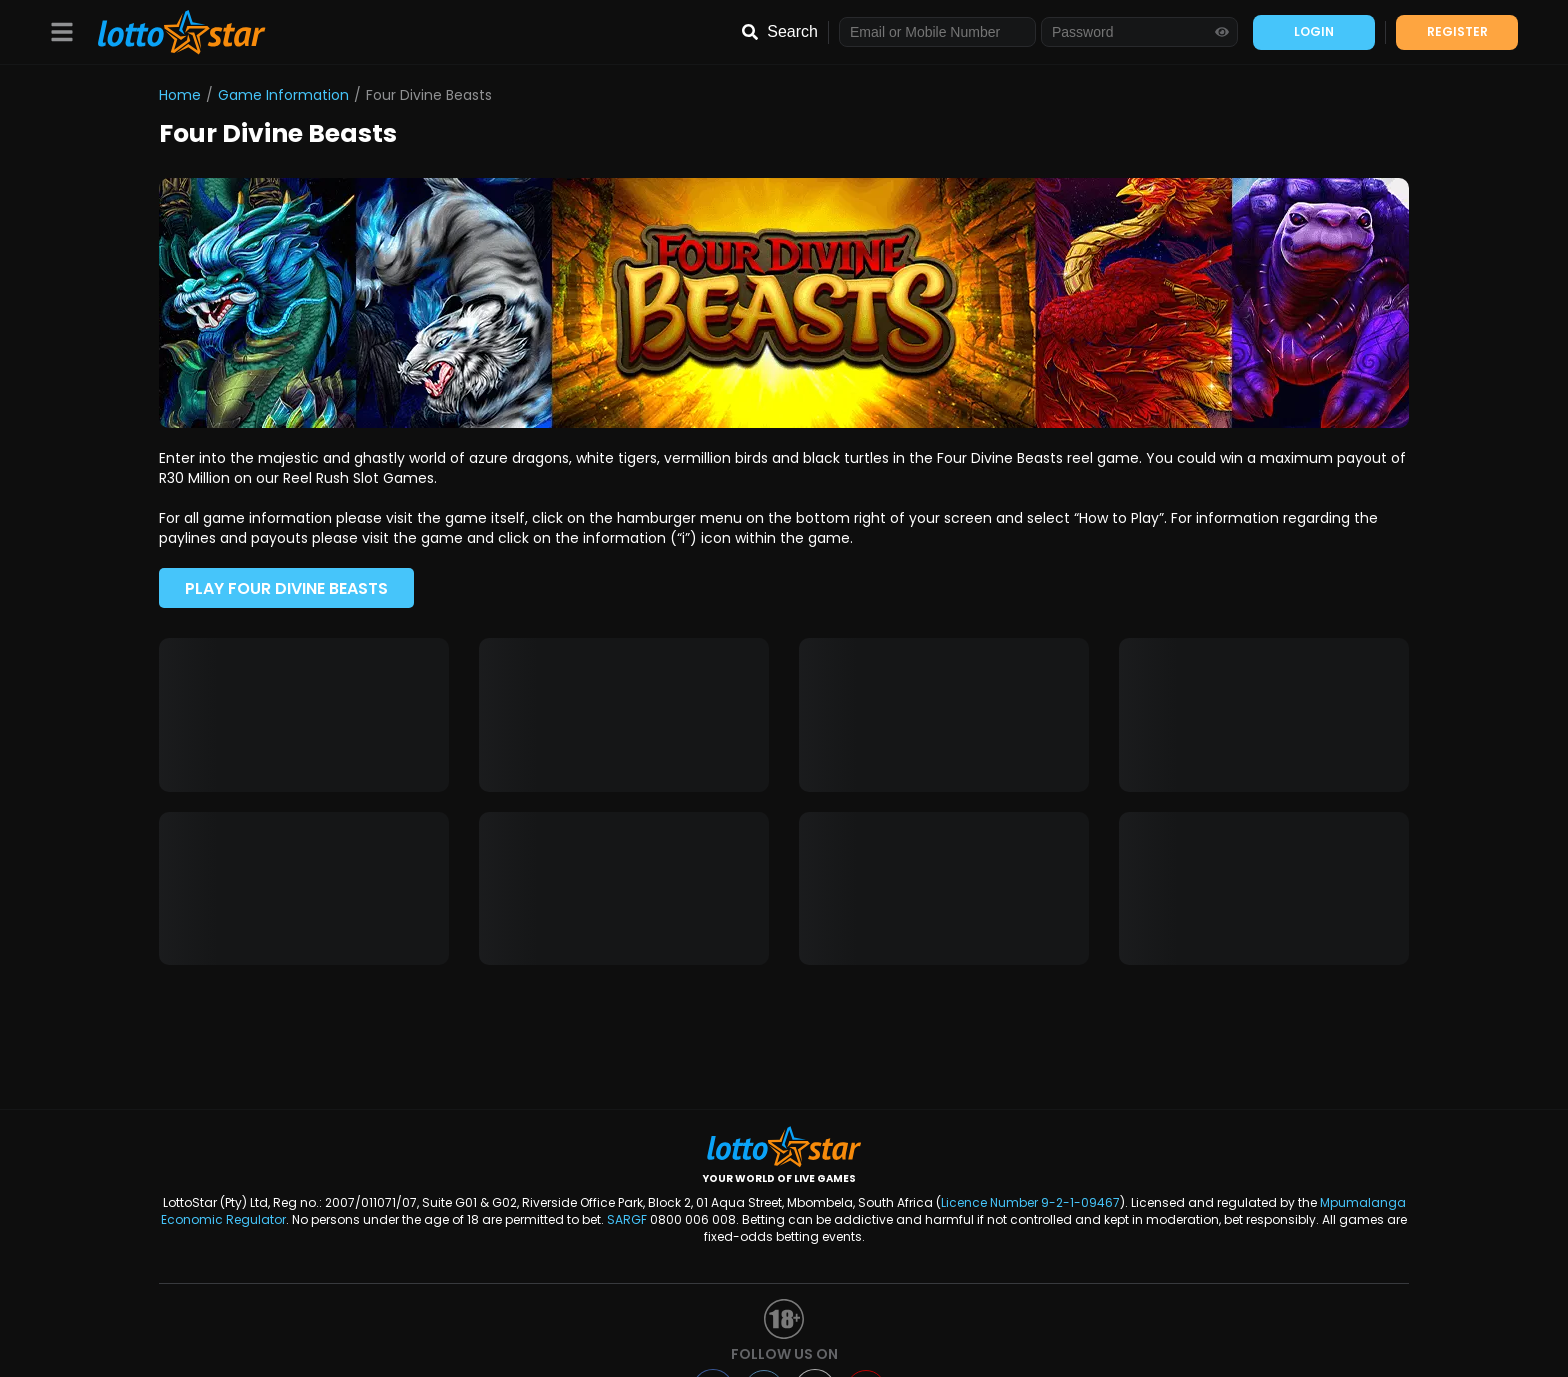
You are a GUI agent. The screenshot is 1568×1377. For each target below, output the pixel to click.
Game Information (283, 95)
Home (180, 95)
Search (792, 31)
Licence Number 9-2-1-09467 (1030, 1202)
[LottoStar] (171, 32)
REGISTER (1457, 31)
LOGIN (1314, 31)
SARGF (627, 1219)
